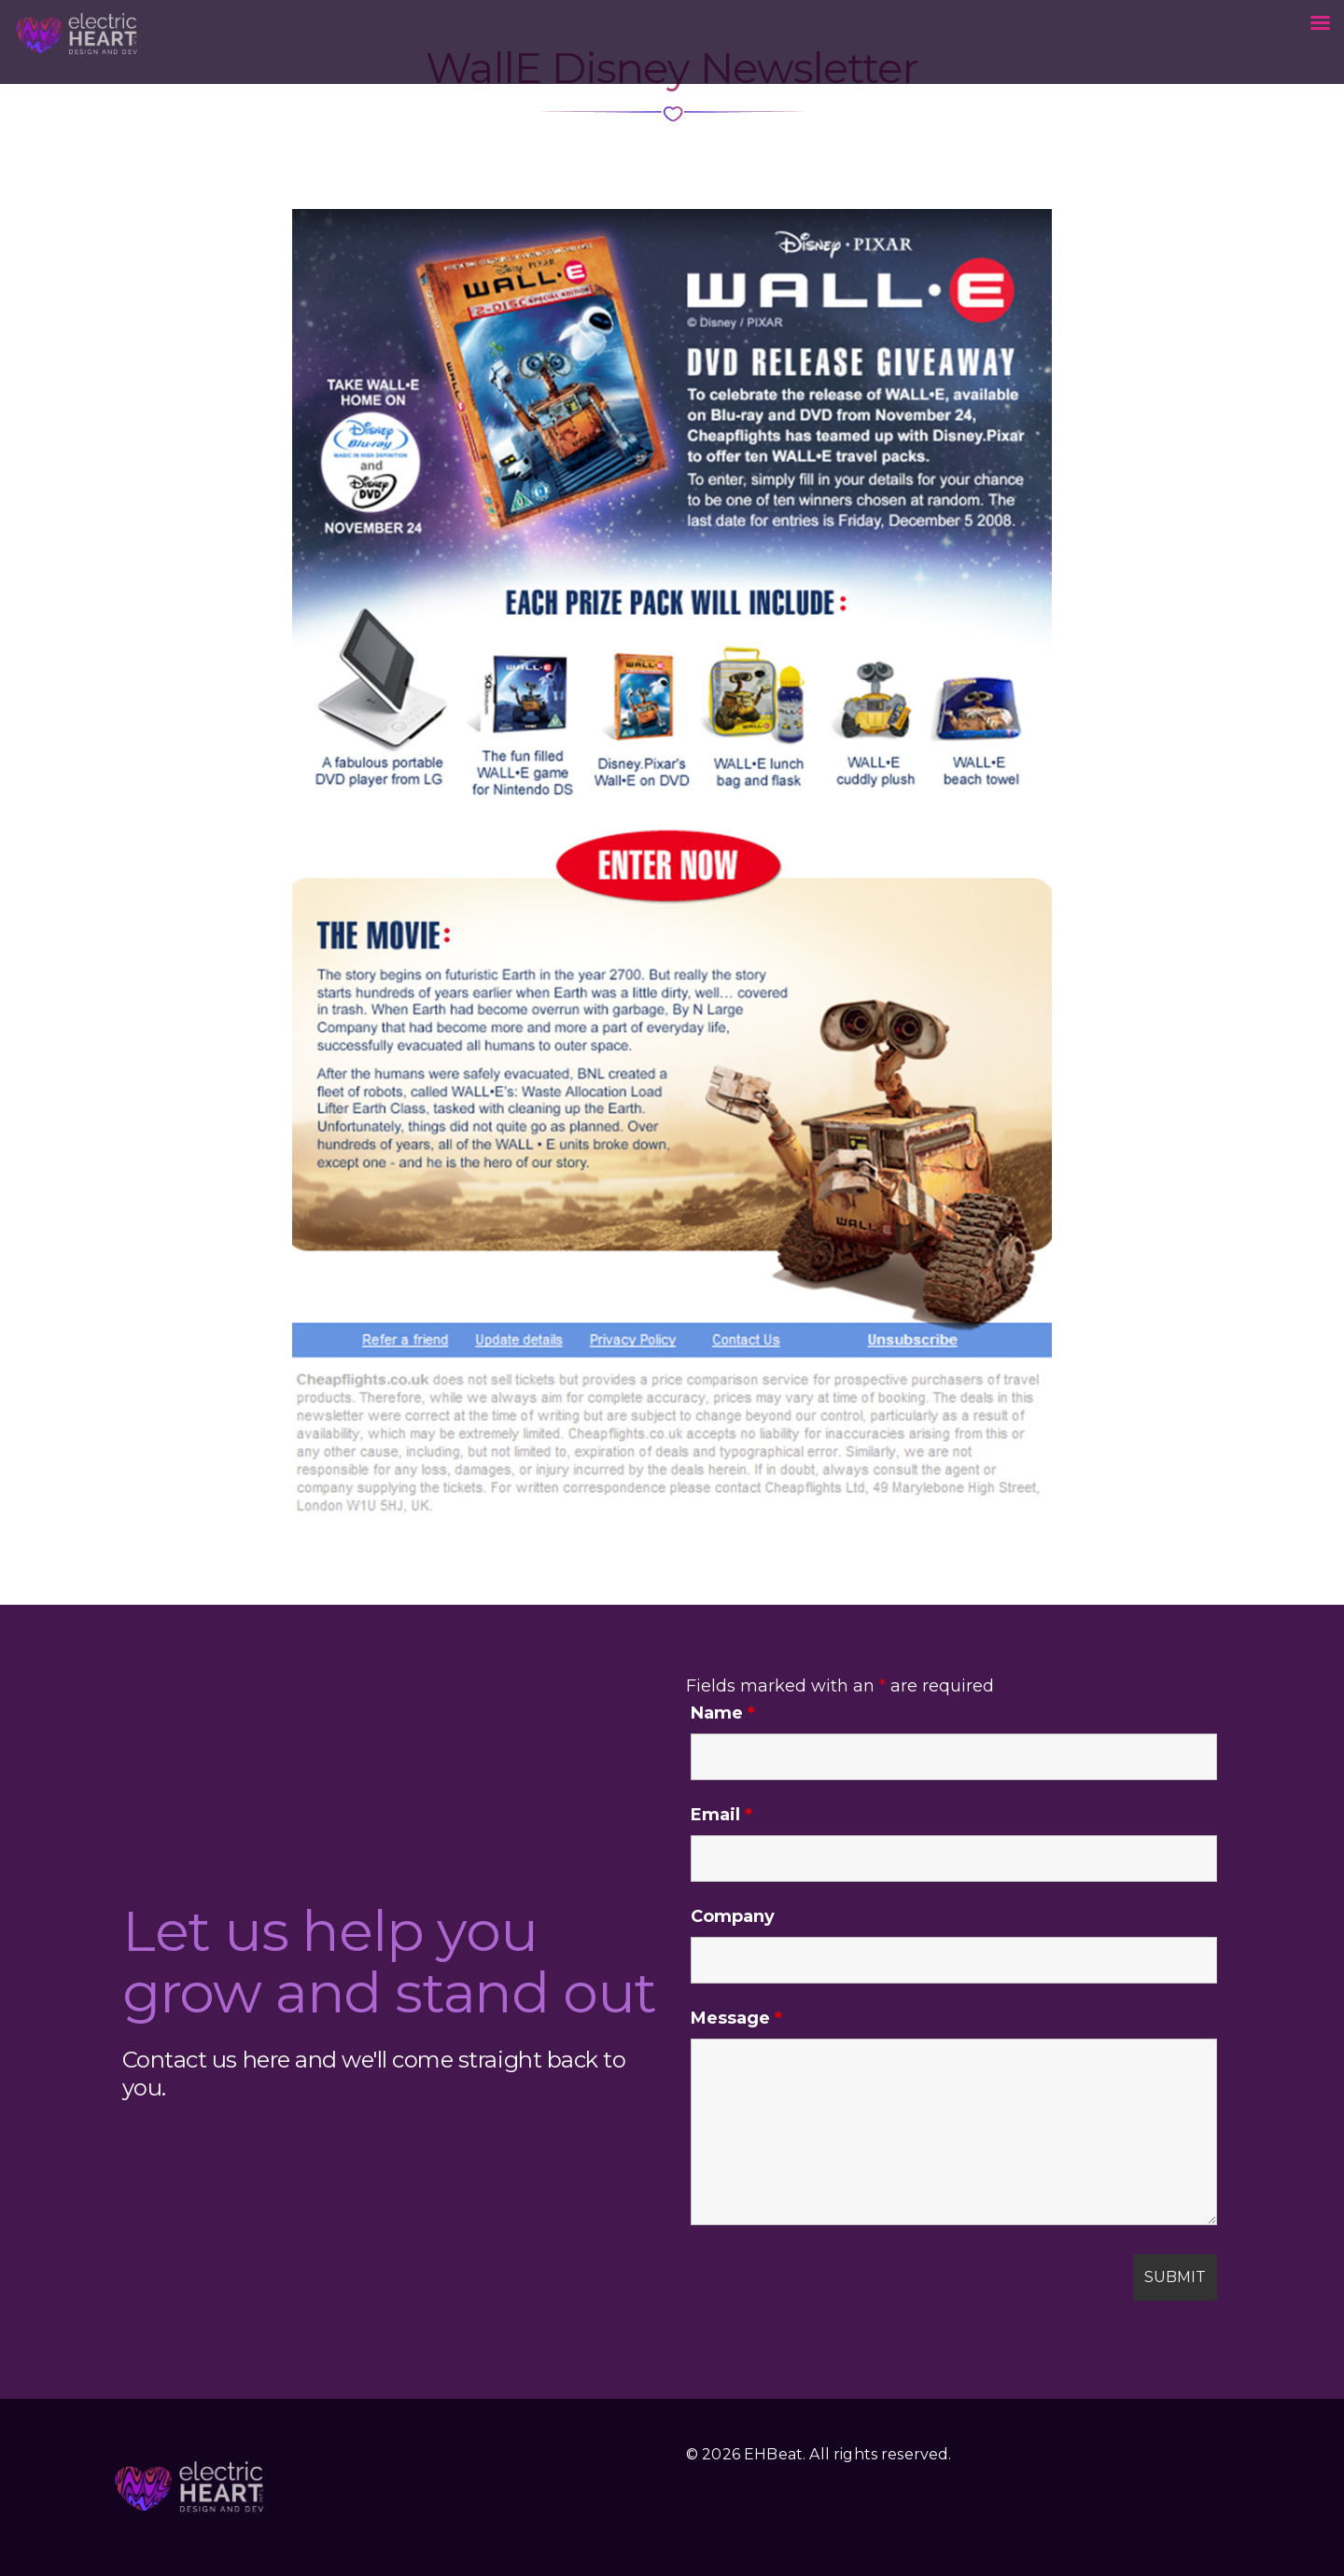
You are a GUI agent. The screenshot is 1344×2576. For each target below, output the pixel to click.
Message (736, 2018)
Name (723, 1713)
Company (733, 1916)
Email (721, 1814)
